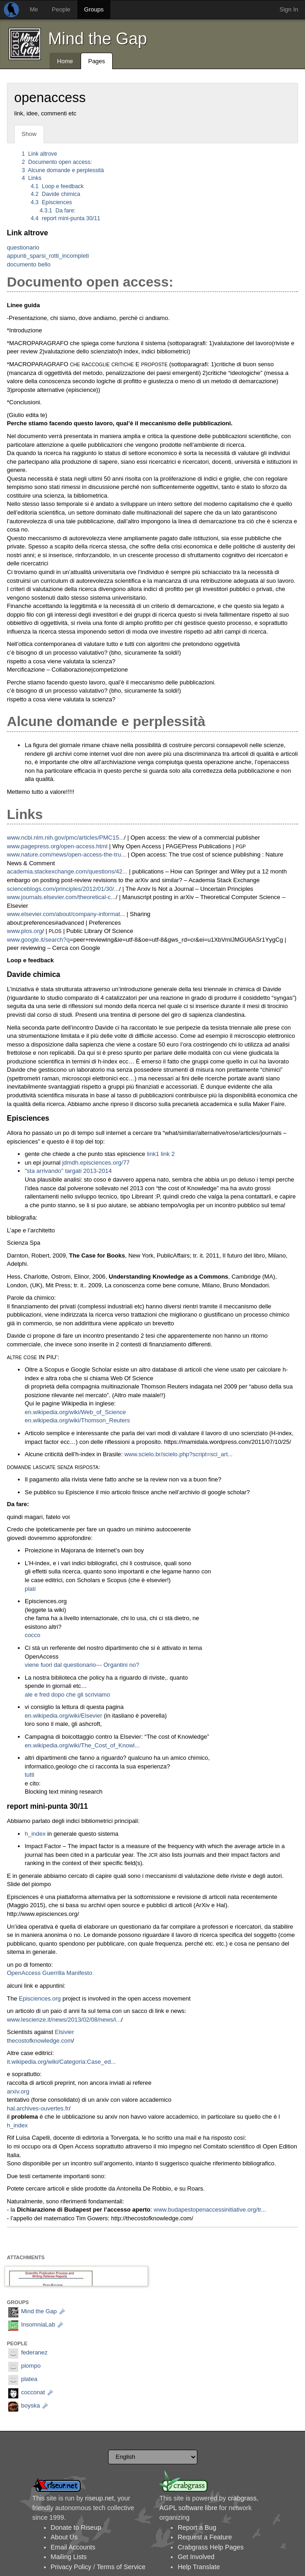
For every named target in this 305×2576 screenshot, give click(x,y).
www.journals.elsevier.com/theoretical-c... (61, 897)
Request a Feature (205, 2537)
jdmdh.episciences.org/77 (96, 1162)
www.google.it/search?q (38, 939)
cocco (32, 1635)
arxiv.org (18, 2091)
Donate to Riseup (76, 2527)
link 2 (167, 1153)
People (61, 9)
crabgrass (242, 2498)
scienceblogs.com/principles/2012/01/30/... (63, 888)
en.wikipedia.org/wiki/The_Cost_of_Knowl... (82, 1745)
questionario (23, 247)
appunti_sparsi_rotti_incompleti (48, 255)
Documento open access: (57, 162)
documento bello (28, 264)
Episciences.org (40, 1998)
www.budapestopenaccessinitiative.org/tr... (210, 2209)
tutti (29, 1774)
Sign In (289, 9)
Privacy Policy (71, 2567)
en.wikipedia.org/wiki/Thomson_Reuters (77, 1420)
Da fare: (58, 210)
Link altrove (39, 154)
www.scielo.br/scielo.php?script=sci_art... (178, 1454)
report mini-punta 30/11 (65, 218)
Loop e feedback (57, 186)
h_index (35, 1833)
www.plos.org (24, 930)
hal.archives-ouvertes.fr (38, 2108)
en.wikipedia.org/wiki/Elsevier (63, 1715)
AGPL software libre (188, 2507)
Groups (94, 9)
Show (29, 133)
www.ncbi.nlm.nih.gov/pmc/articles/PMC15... (65, 837)
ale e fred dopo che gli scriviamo (67, 1694)
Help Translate (199, 2567)
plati (30, 1588)
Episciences (51, 202)
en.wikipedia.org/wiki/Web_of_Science (75, 1412)
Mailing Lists (69, 2556)
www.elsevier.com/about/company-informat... (66, 914)
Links (32, 178)
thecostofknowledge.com (39, 2040)
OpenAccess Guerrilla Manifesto (49, 1972)
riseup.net (99, 2498)
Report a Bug (197, 2527)
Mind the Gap (97, 38)
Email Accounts (73, 2547)
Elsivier (64, 2031)
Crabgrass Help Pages (211, 2547)
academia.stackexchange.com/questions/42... (67, 871)
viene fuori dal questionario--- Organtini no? (82, 1664)
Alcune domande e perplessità (63, 170)
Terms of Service (121, 2567)
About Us (64, 2537)
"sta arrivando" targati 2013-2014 (68, 1170)
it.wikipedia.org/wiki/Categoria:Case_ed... (61, 2061)
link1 (153, 1153)
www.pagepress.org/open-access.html (57, 846)
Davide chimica (55, 194)
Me (34, 9)
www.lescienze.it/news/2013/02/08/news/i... (64, 2019)
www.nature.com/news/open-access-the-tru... (66, 854)
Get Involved (196, 2556)
